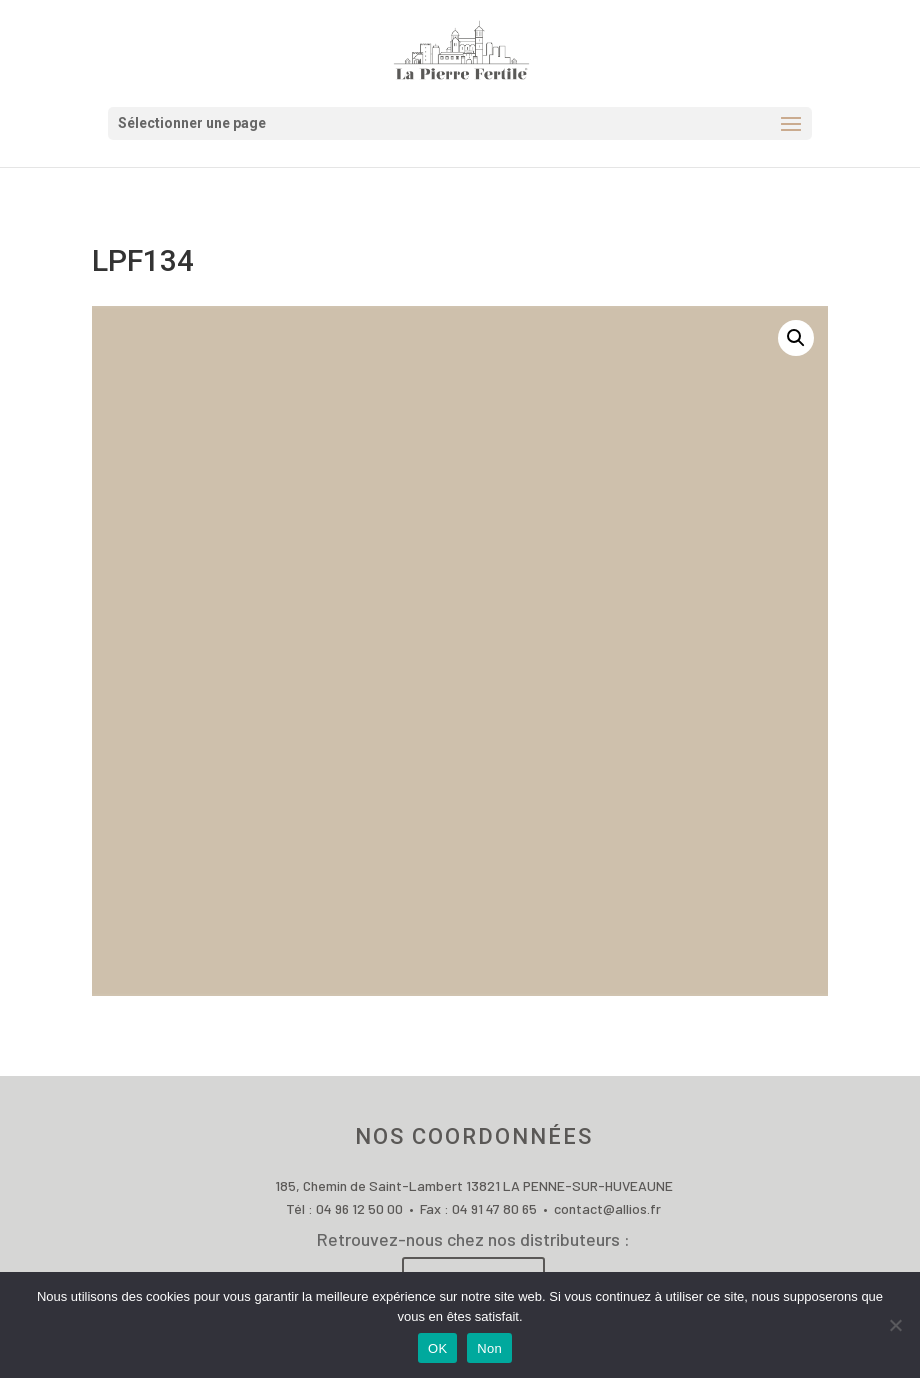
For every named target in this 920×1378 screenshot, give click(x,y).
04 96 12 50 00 (359, 1208)
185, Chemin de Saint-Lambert (370, 1185)
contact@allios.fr (607, 1208)
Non (489, 1348)
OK (437, 1348)
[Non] (895, 1325)
